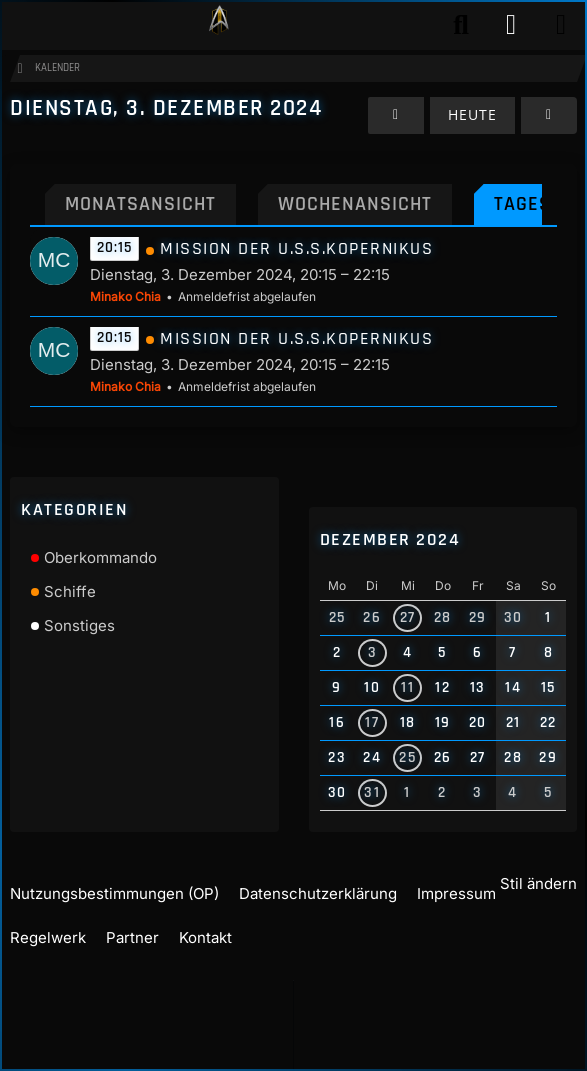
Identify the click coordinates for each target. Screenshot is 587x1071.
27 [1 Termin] (408, 607)
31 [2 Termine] (372, 782)
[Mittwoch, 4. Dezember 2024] (549, 135)
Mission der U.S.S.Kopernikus (296, 269)
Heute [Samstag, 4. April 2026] (472, 134)
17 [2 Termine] (372, 712)
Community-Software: (300, 1039)
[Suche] (461, 25)
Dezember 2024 (390, 529)
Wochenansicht (355, 224)
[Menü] (561, 25)
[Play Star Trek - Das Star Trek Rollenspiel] (219, 25)
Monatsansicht (140, 224)
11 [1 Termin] (407, 677)
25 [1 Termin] (407, 747)
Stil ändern (538, 894)
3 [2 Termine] (373, 642)
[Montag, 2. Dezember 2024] (396, 135)
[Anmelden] (511, 25)
